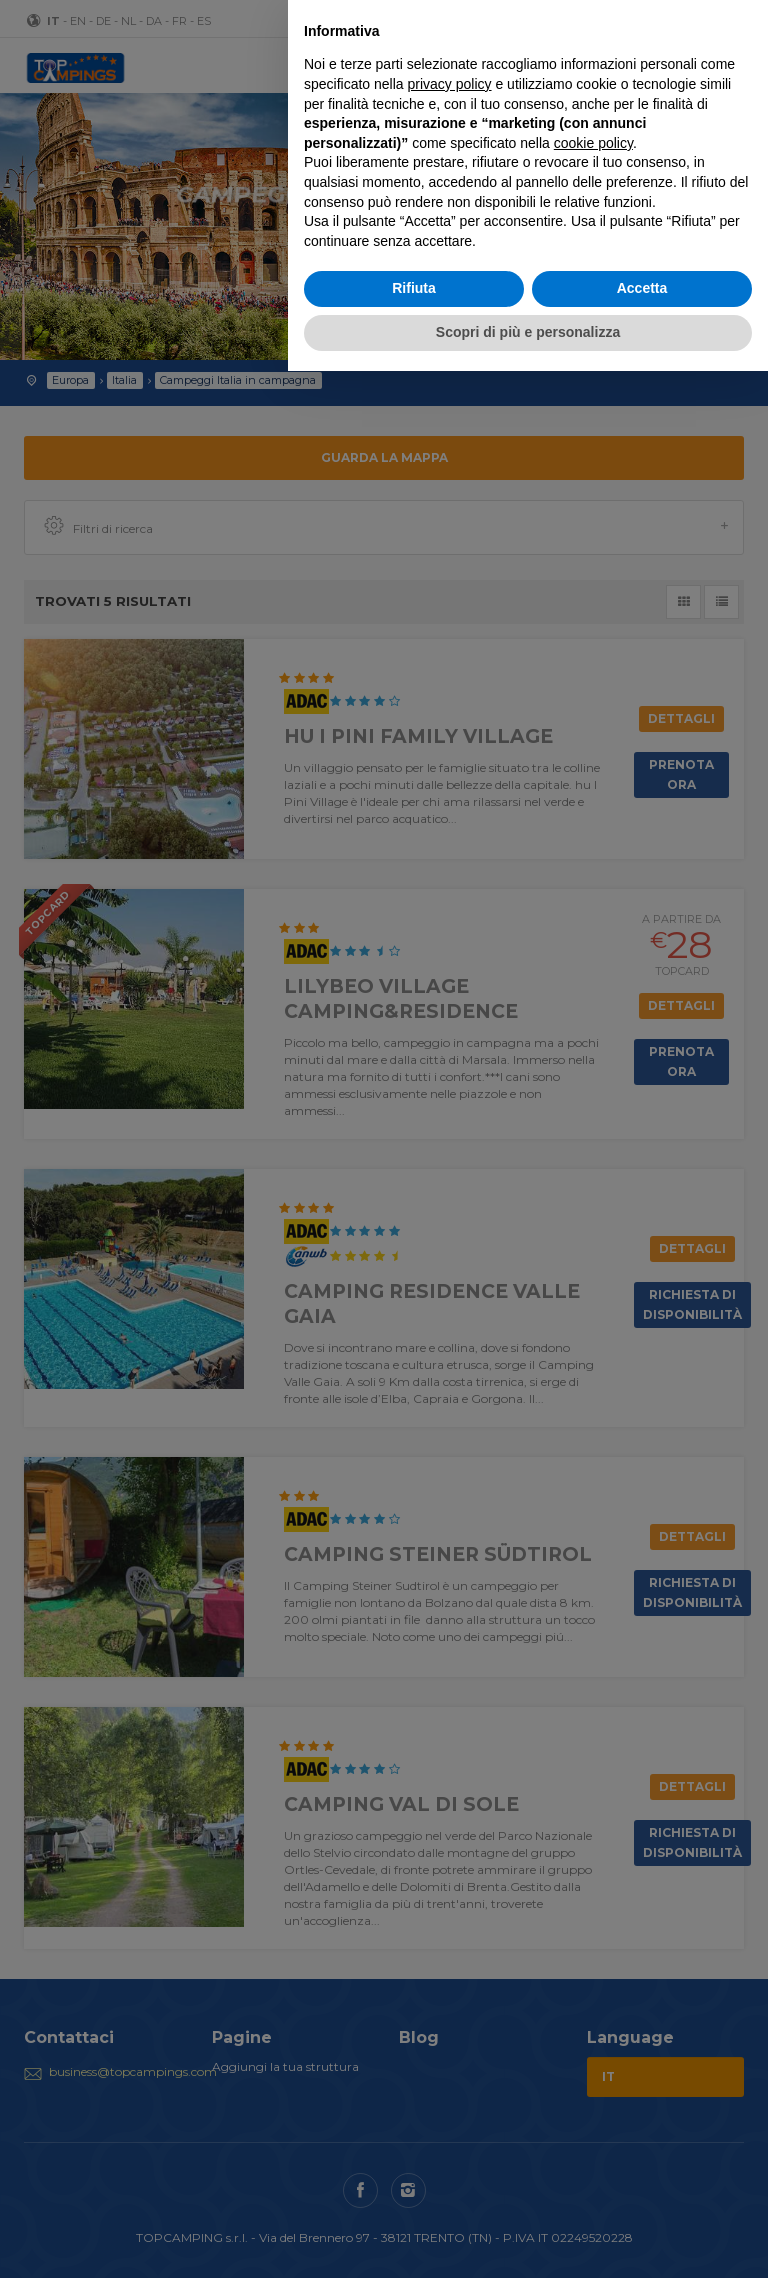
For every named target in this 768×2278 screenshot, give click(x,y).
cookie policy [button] (593, 143)
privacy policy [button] (450, 84)
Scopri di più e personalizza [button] (528, 332)
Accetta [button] (642, 288)
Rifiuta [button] (414, 288)
